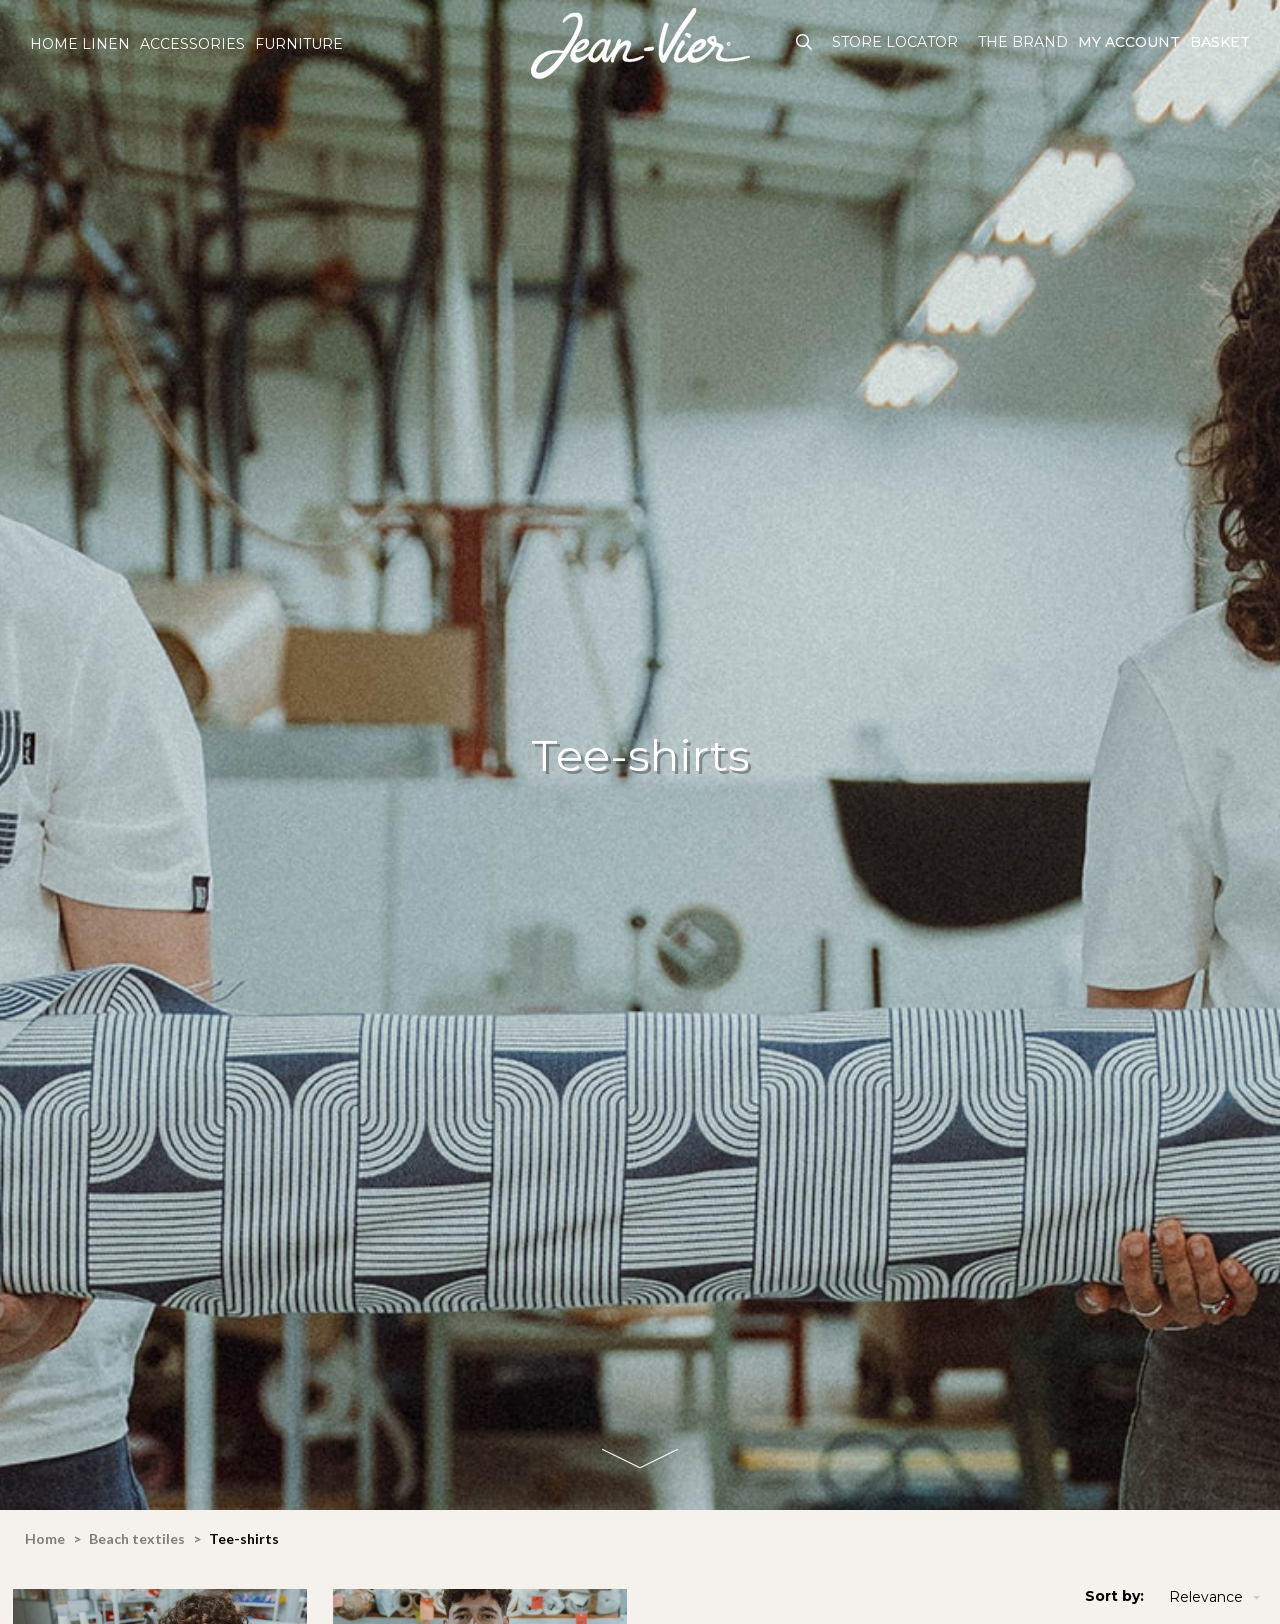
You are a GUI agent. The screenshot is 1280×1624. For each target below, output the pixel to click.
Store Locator (895, 42)
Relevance (1217, 1597)
